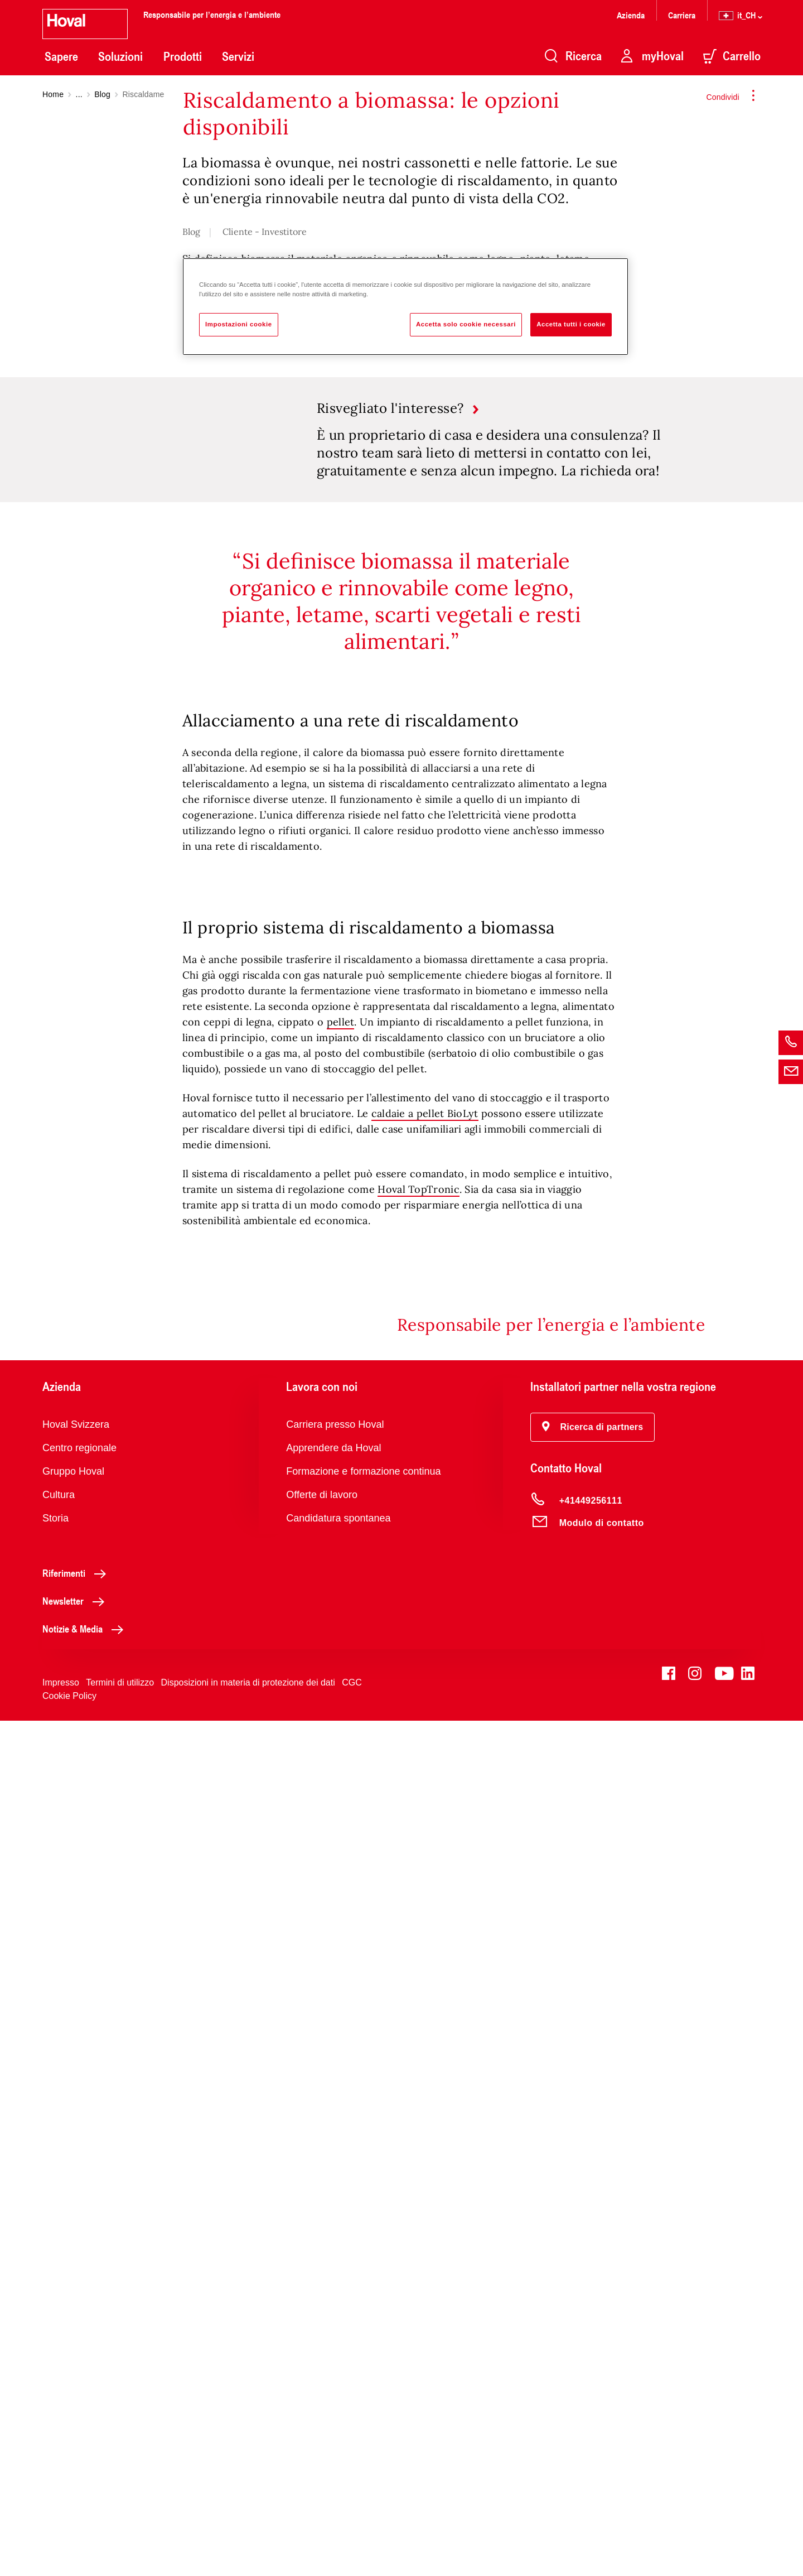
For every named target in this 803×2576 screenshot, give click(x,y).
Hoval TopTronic (418, 2044)
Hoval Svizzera (75, 2279)
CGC (352, 2538)
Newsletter (76, 2456)
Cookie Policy (69, 2551)
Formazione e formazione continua (363, 2326)
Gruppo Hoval (73, 2326)
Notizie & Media (85, 2484)
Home (53, 94)
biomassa (263, 514)
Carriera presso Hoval (335, 2279)
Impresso (60, 2538)
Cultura (58, 2350)
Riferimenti (77, 2428)
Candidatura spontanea (338, 2373)
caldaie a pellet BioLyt (424, 1968)
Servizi (238, 56)
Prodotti (182, 56)
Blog (102, 94)
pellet (341, 1877)
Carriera (681, 14)
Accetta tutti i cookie (571, 324)
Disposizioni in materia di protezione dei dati (248, 2538)
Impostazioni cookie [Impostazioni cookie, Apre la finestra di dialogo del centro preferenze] (238, 324)
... (79, 94)
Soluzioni (120, 56)
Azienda (631, 14)
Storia (55, 2373)
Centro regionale (79, 2303)
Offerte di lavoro (321, 2350)
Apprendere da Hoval (333, 2303)
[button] (592, 2282)
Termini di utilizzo (120, 2538)
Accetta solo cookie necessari (466, 324)
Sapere (61, 56)
